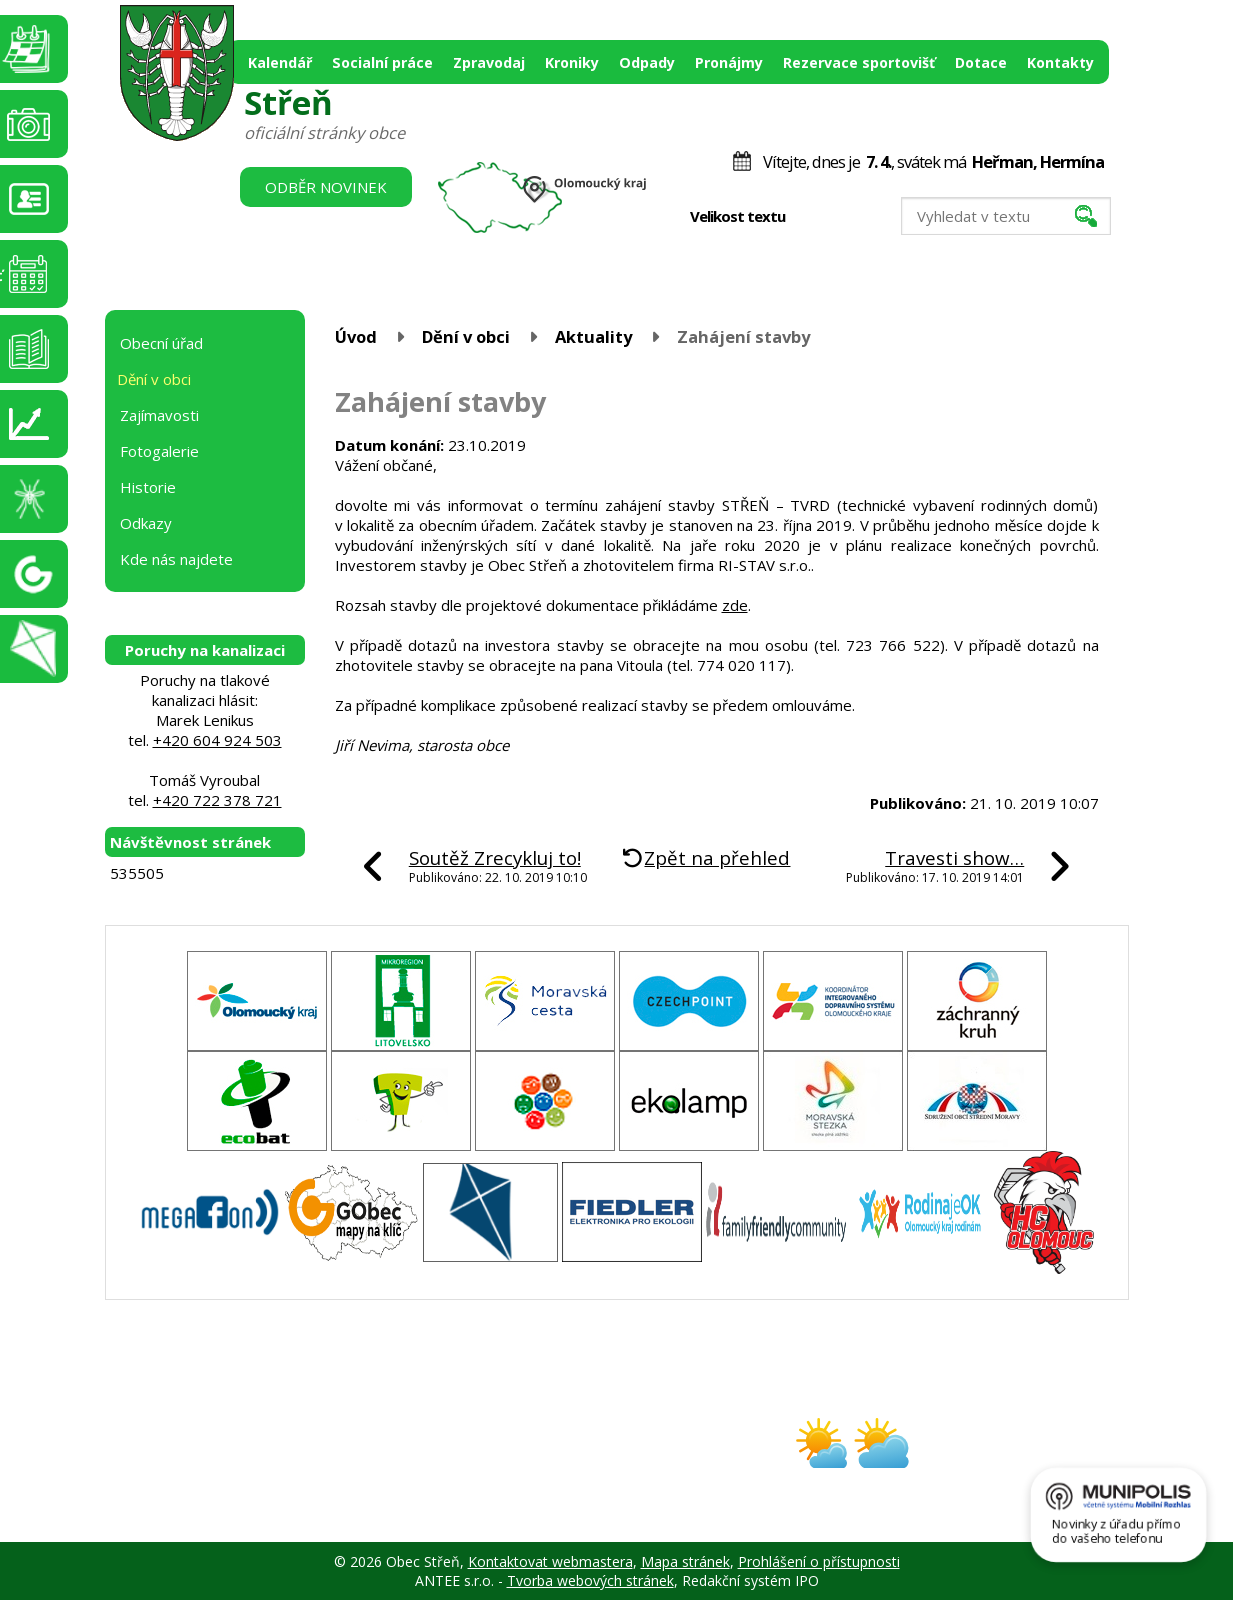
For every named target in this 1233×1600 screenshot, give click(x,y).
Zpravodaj (489, 62)
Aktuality (593, 336)
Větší (855, 217)
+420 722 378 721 (217, 800)
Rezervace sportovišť (859, 62)
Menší (813, 217)
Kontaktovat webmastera (550, 1561)
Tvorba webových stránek (590, 1580)
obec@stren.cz (545, 1460)
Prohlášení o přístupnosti (819, 1561)
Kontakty (1060, 62)
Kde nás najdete (176, 559)
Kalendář (280, 62)
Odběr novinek (326, 187)
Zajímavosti (159, 415)
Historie (148, 487)
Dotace (981, 62)
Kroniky (572, 62)
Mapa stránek (685, 1561)
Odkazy (146, 523)
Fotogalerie (159, 451)
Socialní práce (382, 62)
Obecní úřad (161, 343)
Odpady (647, 62)
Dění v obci (466, 336)
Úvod (356, 336)
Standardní (834, 217)
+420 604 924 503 (217, 740)
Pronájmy (729, 62)
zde (735, 605)
